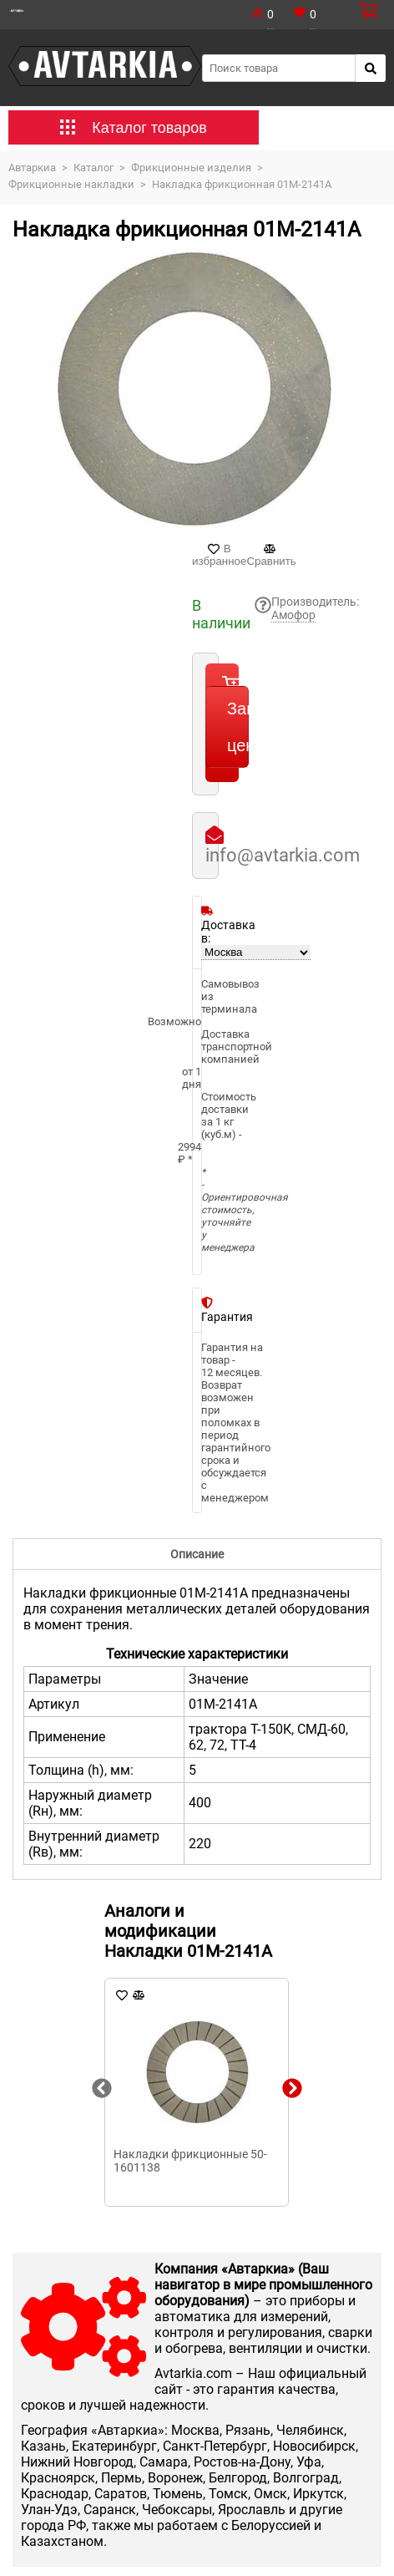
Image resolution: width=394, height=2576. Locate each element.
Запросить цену (238, 727)
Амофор (293, 615)
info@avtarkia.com (282, 855)
